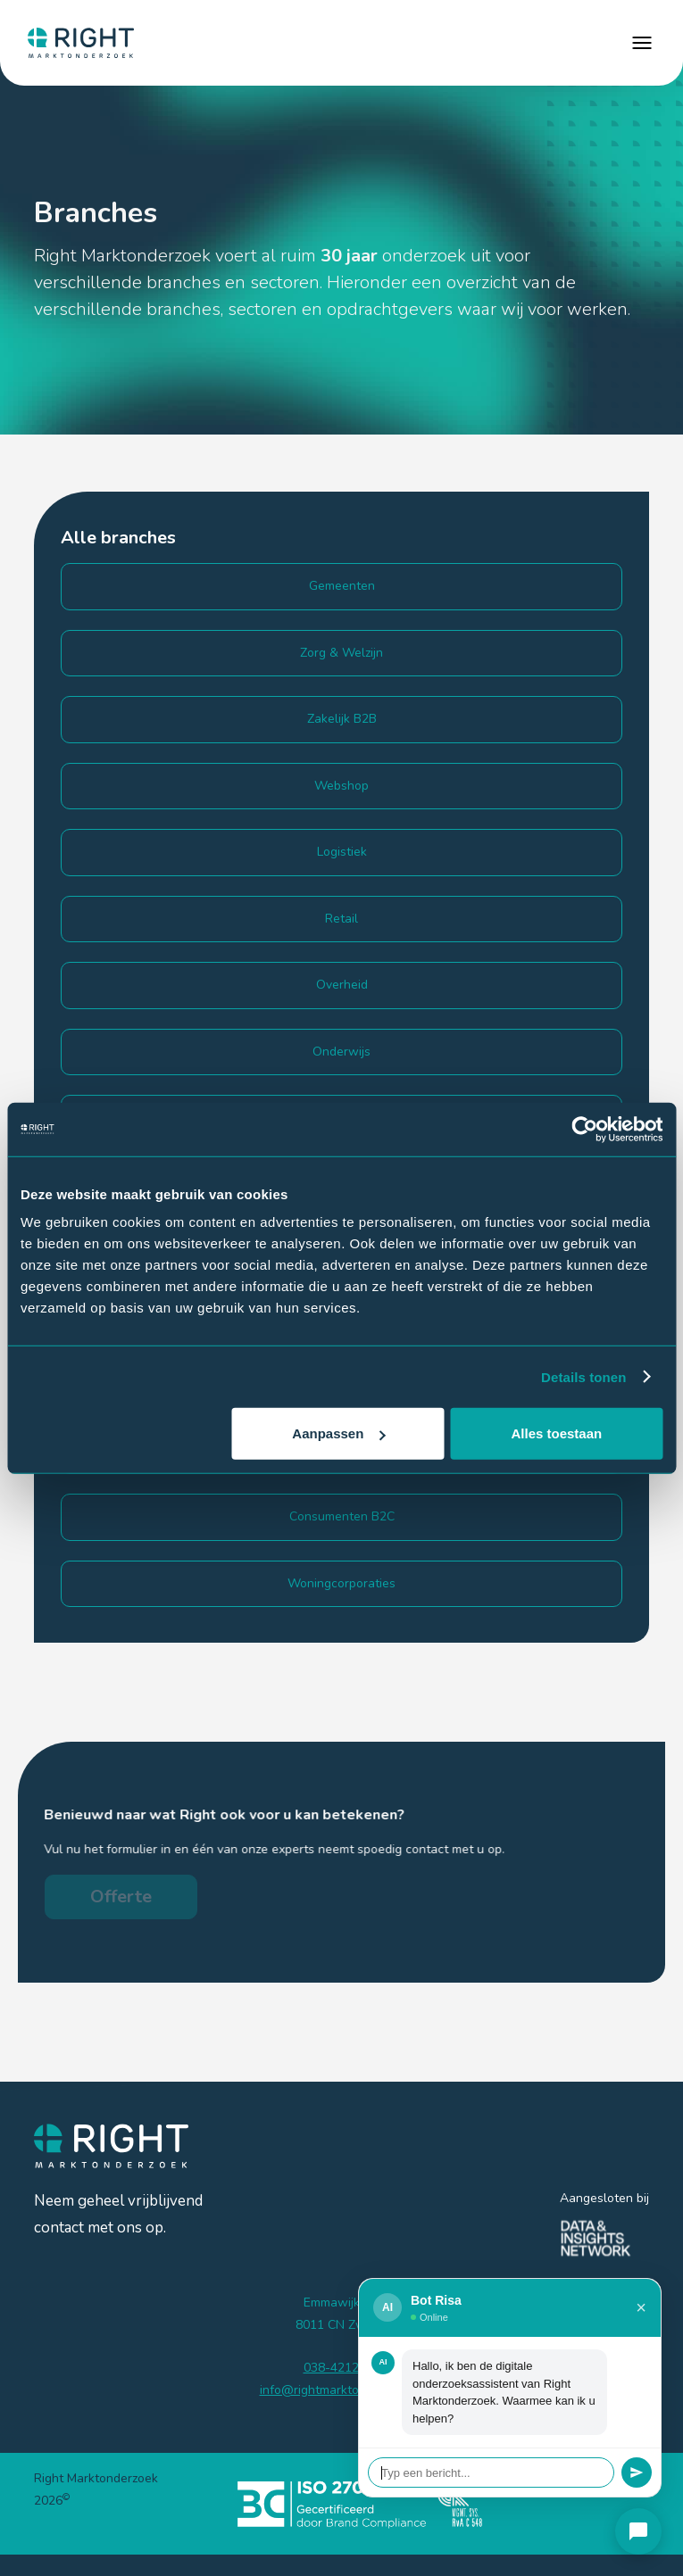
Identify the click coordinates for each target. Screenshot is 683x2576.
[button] (642, 43)
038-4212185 (342, 2367)
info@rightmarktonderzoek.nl (342, 2389)
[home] (76, 43)
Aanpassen (338, 1433)
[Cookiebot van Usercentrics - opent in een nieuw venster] (584, 1128)
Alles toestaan (557, 1433)
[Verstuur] (636, 2472)
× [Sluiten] (641, 2307)
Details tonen (583, 1376)
